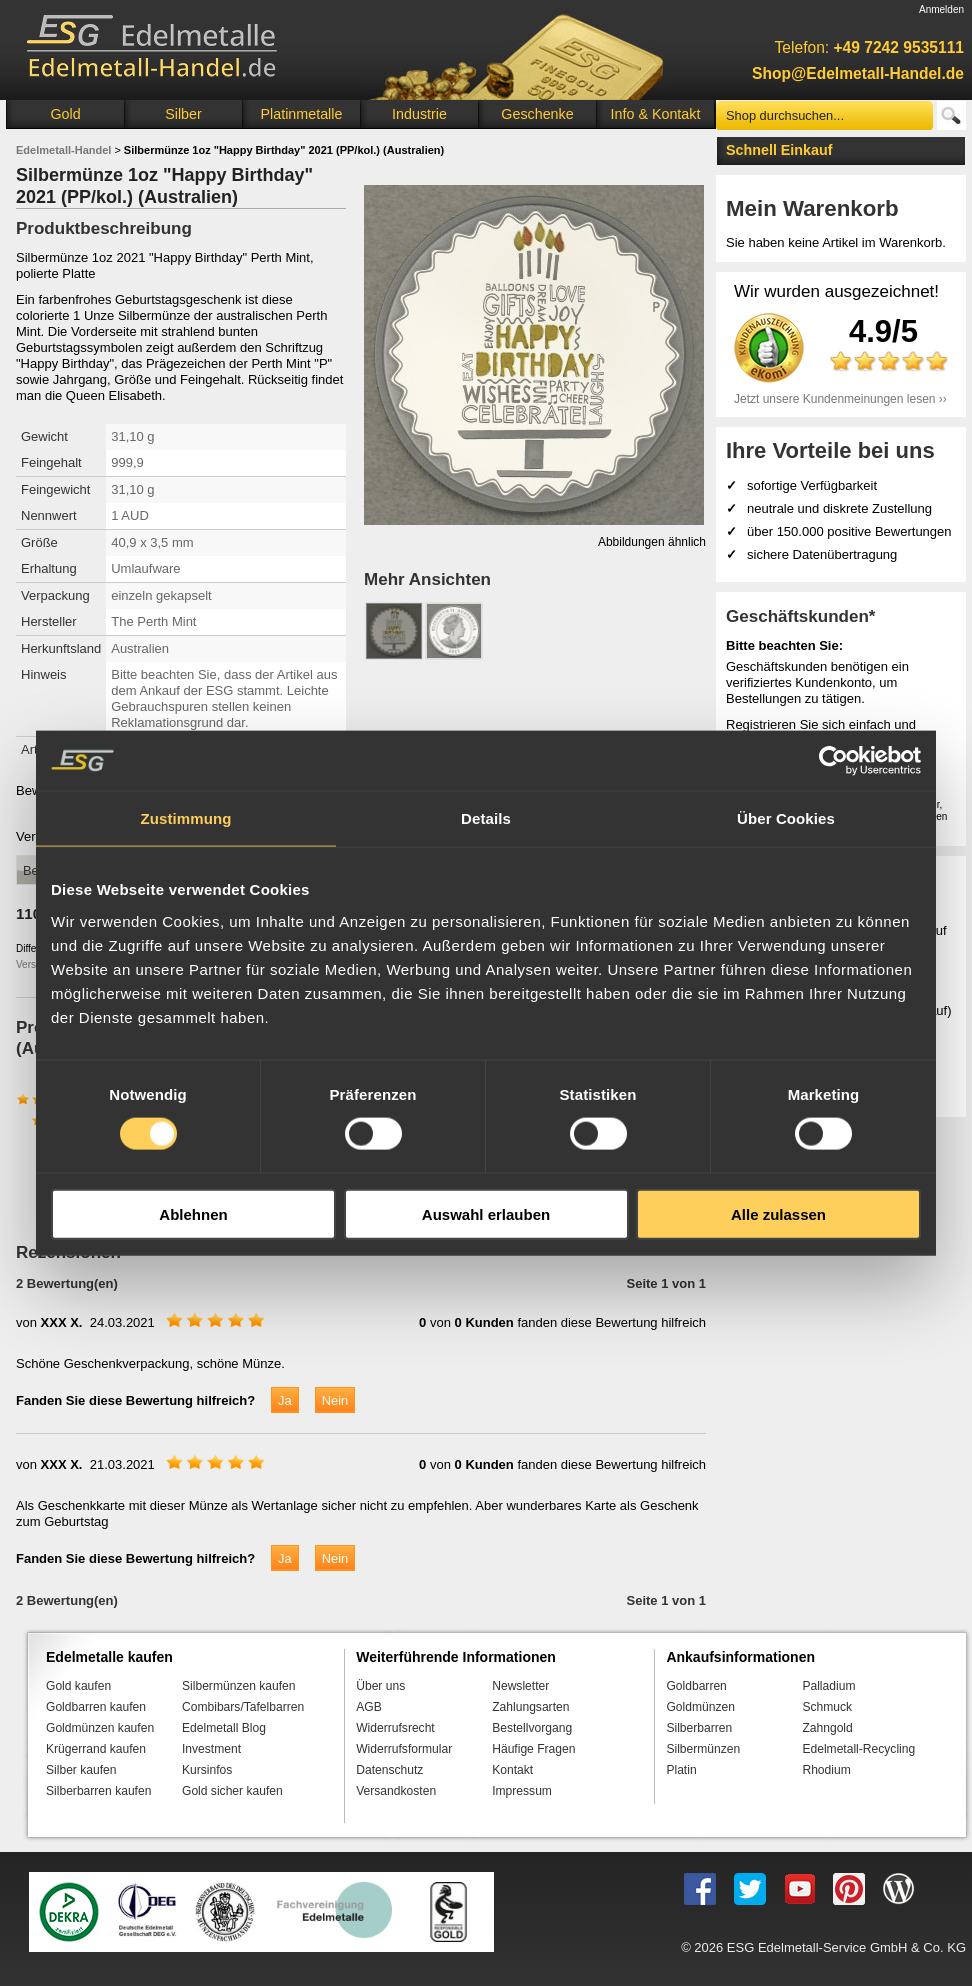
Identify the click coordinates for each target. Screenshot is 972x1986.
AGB (369, 1707)
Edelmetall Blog (224, 1728)
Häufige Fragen (533, 1749)
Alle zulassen (778, 1213)
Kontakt (512, 1770)
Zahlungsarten (530, 1707)
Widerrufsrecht (395, 1728)
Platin (681, 1770)
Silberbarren (699, 1728)
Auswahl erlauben (486, 1213)
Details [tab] (486, 818)
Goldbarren (696, 1686)
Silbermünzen (703, 1749)
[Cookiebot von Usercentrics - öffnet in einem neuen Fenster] (833, 761)
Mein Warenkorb (812, 208)
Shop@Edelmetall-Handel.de (858, 73)
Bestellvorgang (532, 1728)
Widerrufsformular (404, 1749)
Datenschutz (389, 1770)
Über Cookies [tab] (786, 818)
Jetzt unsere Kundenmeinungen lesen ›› (840, 399)
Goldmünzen (700, 1707)
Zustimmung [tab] (186, 818)
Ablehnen (193, 1213)
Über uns (380, 1686)
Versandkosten (396, 1791)
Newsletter (520, 1686)
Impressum (522, 1791)
